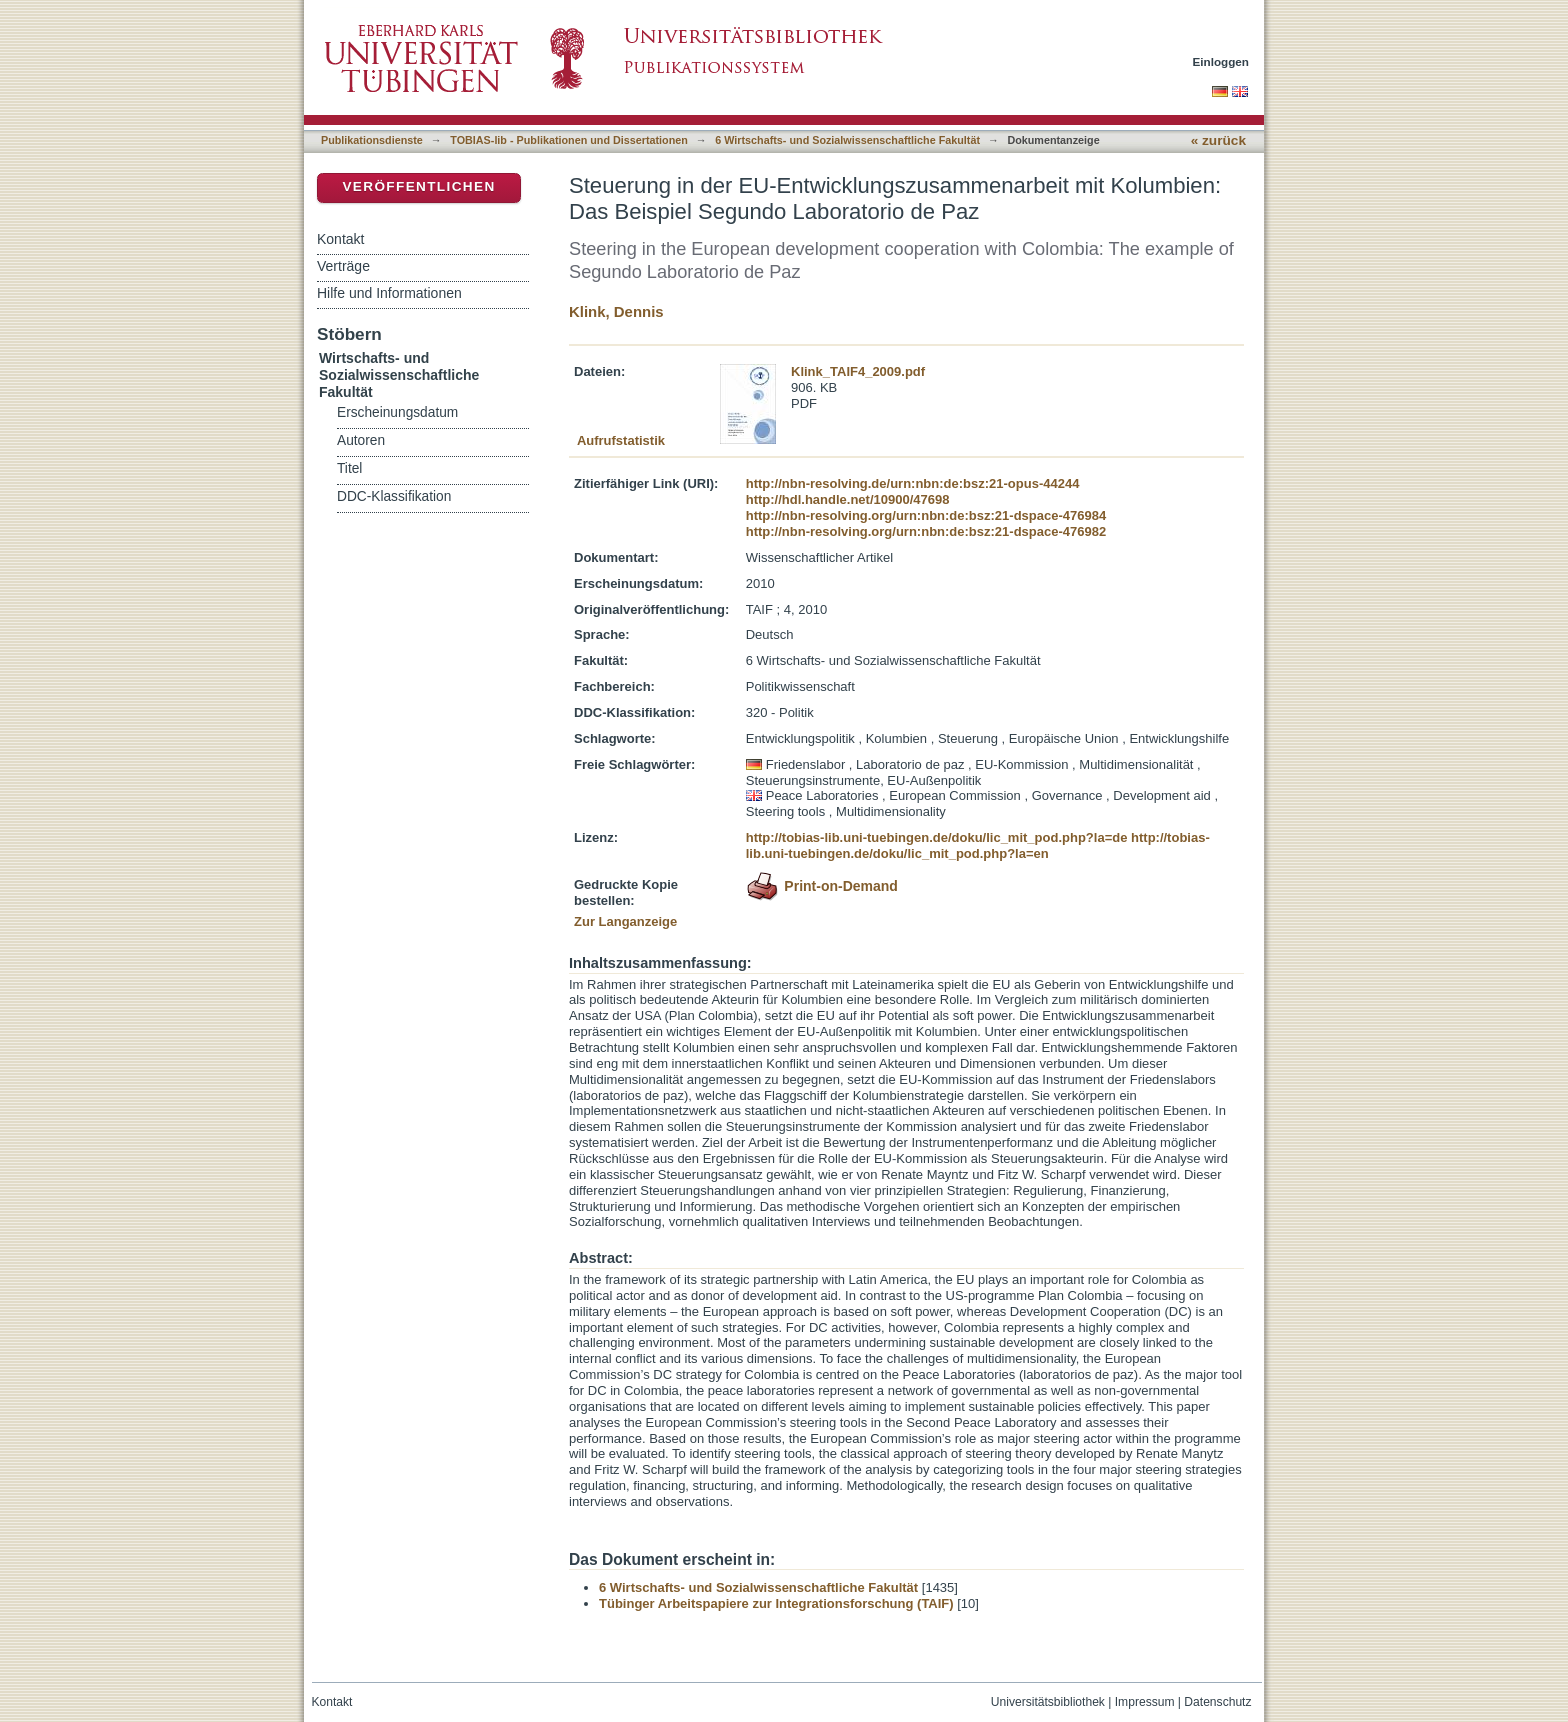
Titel (349, 468)
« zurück (1218, 140)
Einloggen (1221, 61)
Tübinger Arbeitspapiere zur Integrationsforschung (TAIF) (776, 1603)
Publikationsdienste (372, 140)
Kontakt (340, 239)
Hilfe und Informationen (389, 293)
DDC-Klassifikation (394, 496)
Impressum (1145, 1702)
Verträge (343, 266)
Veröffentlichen (418, 186)
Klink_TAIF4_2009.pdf (858, 371)
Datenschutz (1217, 1702)
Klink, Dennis (616, 311)
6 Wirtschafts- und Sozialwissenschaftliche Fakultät (847, 140)
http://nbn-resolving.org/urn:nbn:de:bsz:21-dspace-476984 (926, 515)
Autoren (361, 440)
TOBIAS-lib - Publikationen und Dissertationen (569, 140)
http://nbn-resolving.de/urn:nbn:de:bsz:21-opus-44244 (913, 483)
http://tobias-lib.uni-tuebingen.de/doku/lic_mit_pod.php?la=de (937, 837)
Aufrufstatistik (621, 440)
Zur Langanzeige (625, 921)
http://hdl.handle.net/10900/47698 (848, 499)
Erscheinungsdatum (397, 412)
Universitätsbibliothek (1048, 1702)
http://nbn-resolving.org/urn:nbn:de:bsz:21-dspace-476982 (926, 531)
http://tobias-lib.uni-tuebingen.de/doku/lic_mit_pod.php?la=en (978, 845)
